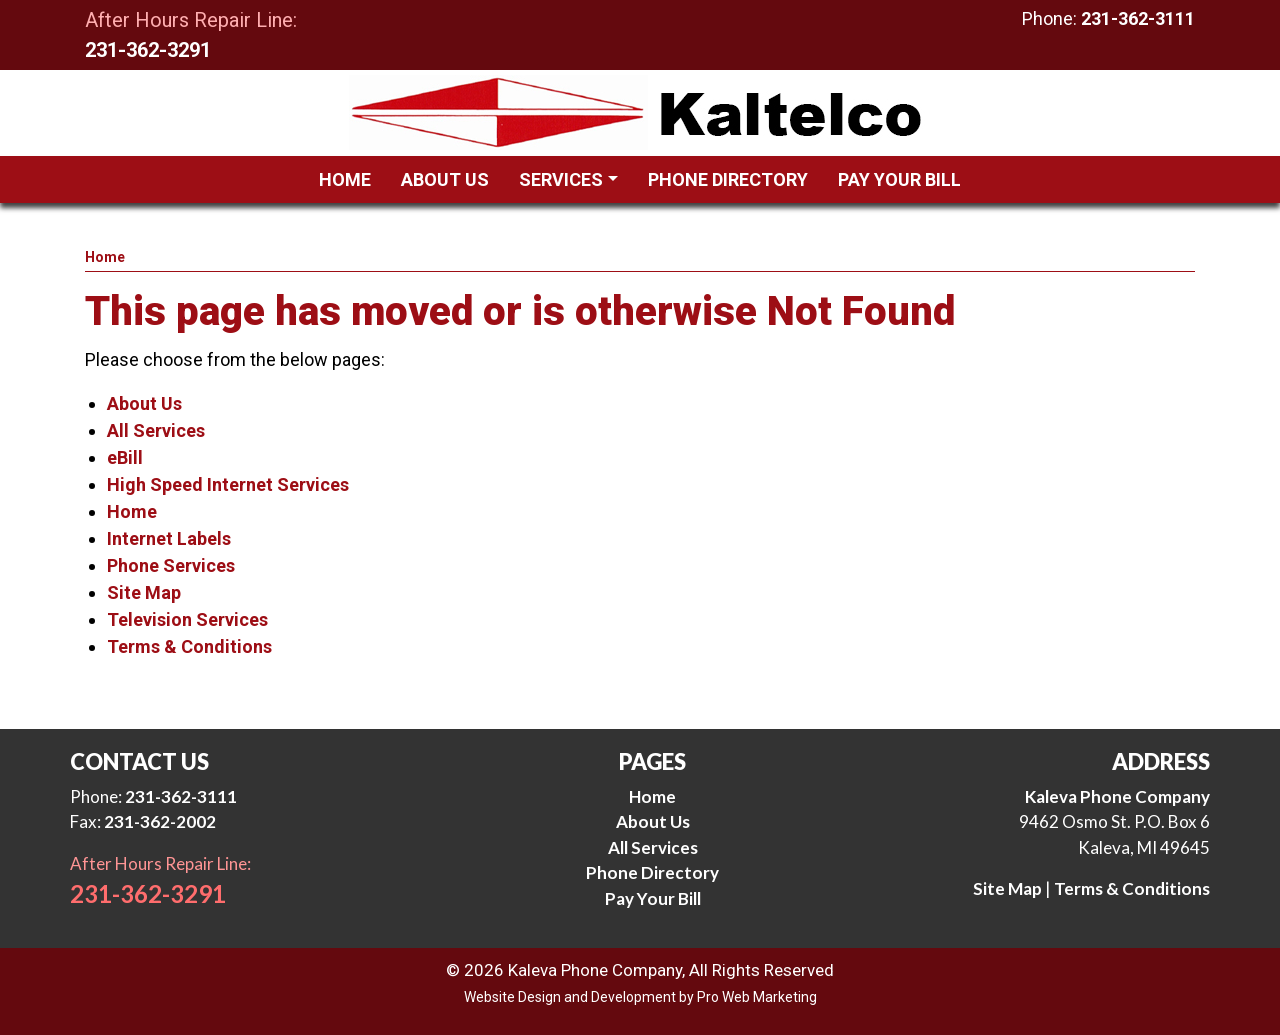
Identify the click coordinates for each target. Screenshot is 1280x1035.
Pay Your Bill (653, 898)
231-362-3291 (148, 50)
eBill (125, 457)
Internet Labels (169, 538)
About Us (144, 403)
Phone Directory (652, 872)
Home (105, 257)
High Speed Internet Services (228, 484)
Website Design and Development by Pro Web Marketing (640, 997)
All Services (156, 430)
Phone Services (171, 565)
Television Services (187, 619)
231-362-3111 (1138, 18)
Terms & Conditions (189, 646)
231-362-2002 (160, 821)
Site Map (144, 592)
